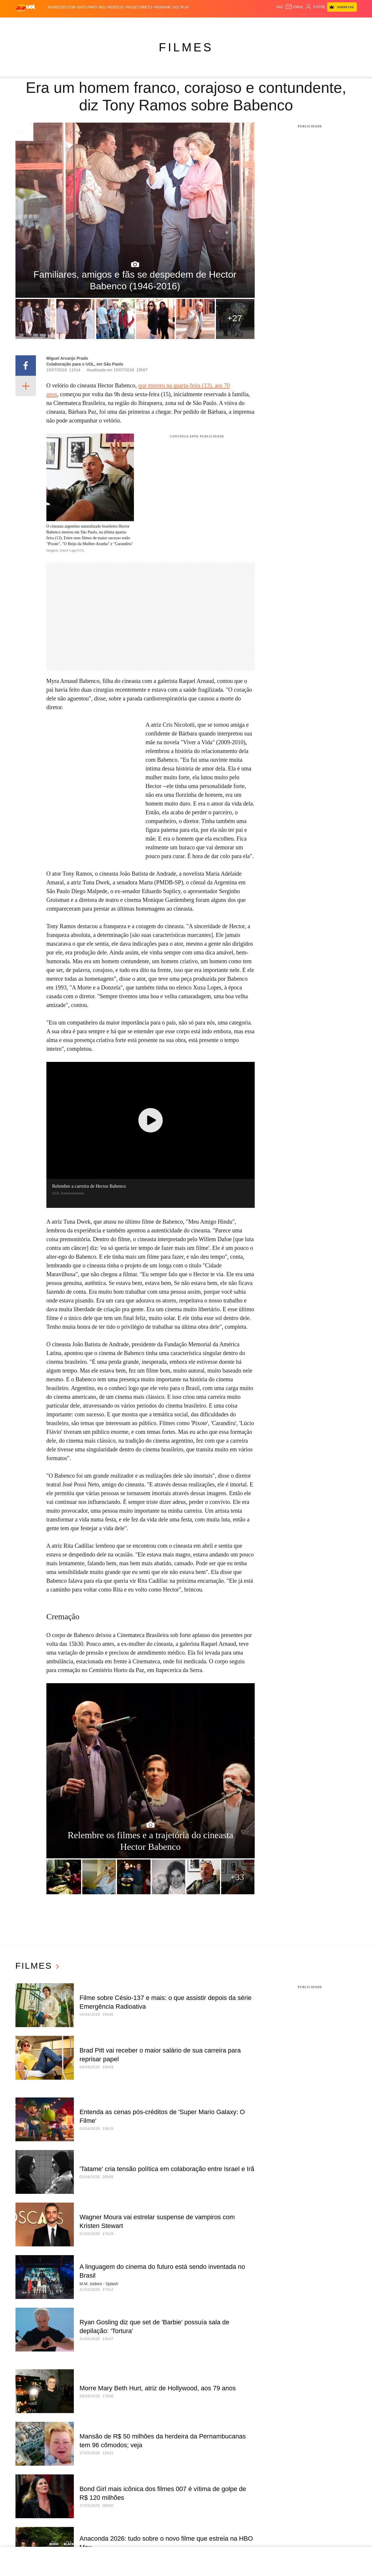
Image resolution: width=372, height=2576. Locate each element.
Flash (45, 23)
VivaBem (214, 23)
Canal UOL (257, 23)
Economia (121, 23)
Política (82, 23)
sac (279, 7)
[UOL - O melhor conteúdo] (25, 7)
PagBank (162, 7)
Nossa (276, 23)
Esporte (157, 23)
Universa (194, 23)
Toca (311, 23)
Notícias (62, 23)
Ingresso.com (62, 7)
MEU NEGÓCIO (111, 7)
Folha (140, 23)
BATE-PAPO (87, 7)
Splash (175, 23)
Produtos (26, 23)
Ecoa (238, 23)
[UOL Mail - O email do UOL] (294, 7)
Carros (101, 23)
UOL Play (180, 7)
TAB (288, 23)
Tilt (228, 23)
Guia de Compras (337, 23)
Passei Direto (139, 7)
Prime (299, 23)
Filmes (186, 47)
